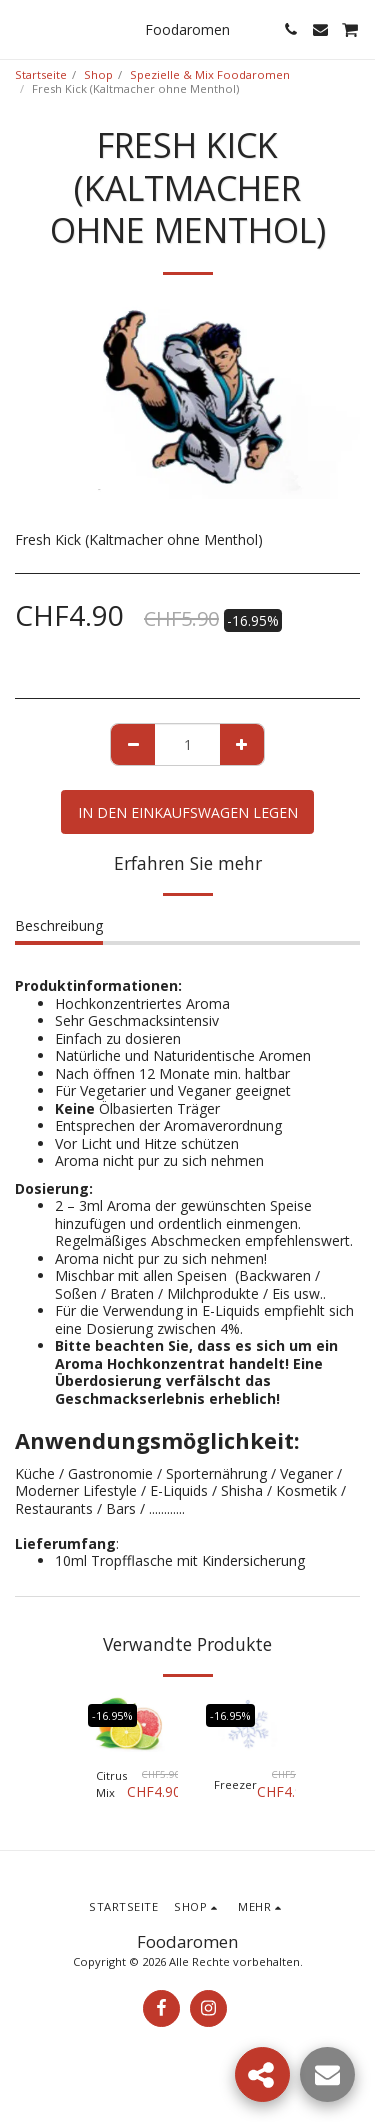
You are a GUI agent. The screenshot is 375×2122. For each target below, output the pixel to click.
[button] (22, 28)
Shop (98, 74)
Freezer (235, 1784)
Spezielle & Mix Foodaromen (210, 74)
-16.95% (112, 1715)
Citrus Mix (111, 1784)
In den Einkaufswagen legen (188, 812)
